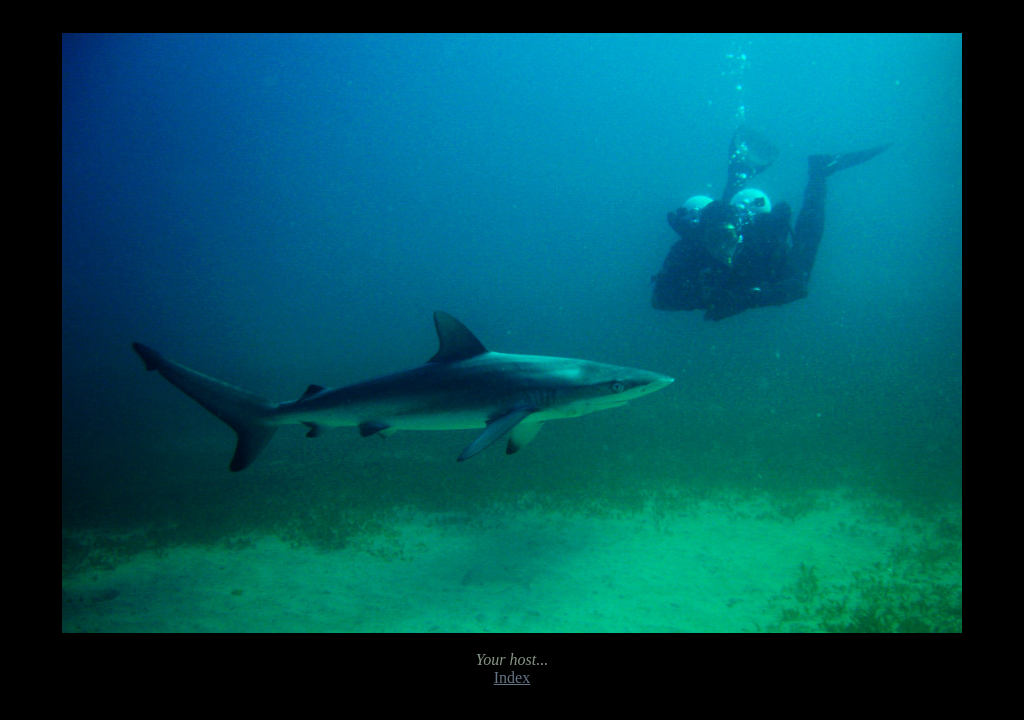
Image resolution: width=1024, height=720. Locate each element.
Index (512, 677)
